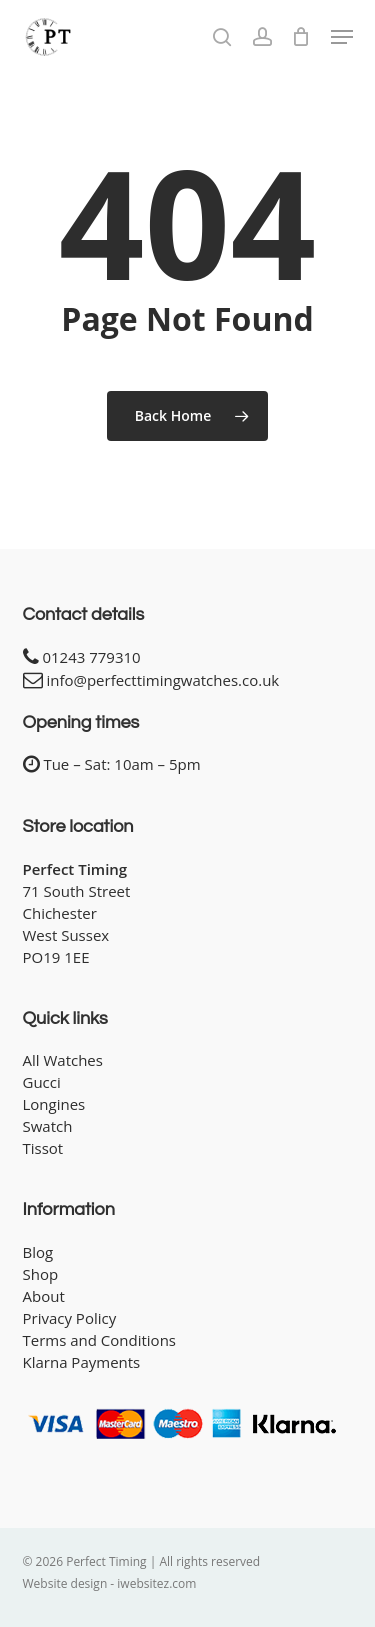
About (44, 1296)
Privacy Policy (70, 1318)
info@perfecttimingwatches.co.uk (162, 680)
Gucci (42, 1082)
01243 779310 (91, 657)
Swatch (48, 1126)
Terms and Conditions (100, 1340)
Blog (38, 1252)
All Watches (63, 1060)
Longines (54, 1104)
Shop (41, 1274)
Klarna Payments (82, 1362)
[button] (342, 37)
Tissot (43, 1148)
